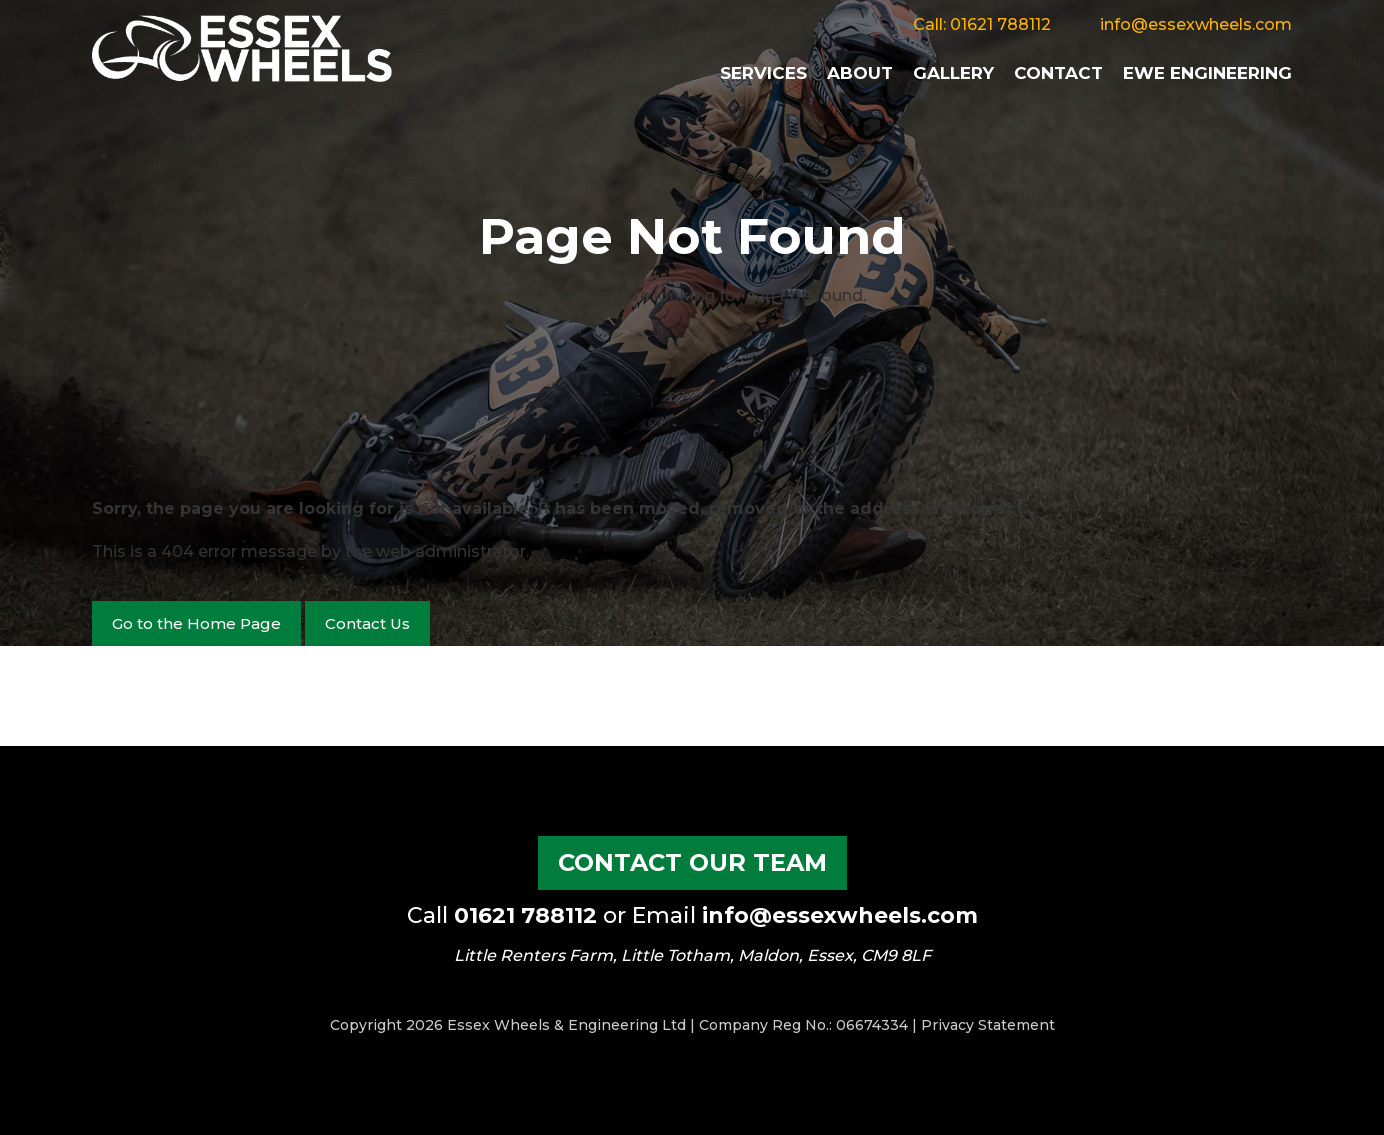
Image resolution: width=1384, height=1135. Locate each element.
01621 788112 (1000, 24)
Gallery (953, 73)
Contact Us (367, 623)
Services (763, 73)
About (860, 73)
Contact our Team (692, 862)
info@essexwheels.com (1196, 24)
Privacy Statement (988, 1025)
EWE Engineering (1207, 73)
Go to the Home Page (196, 623)
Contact (1058, 73)
